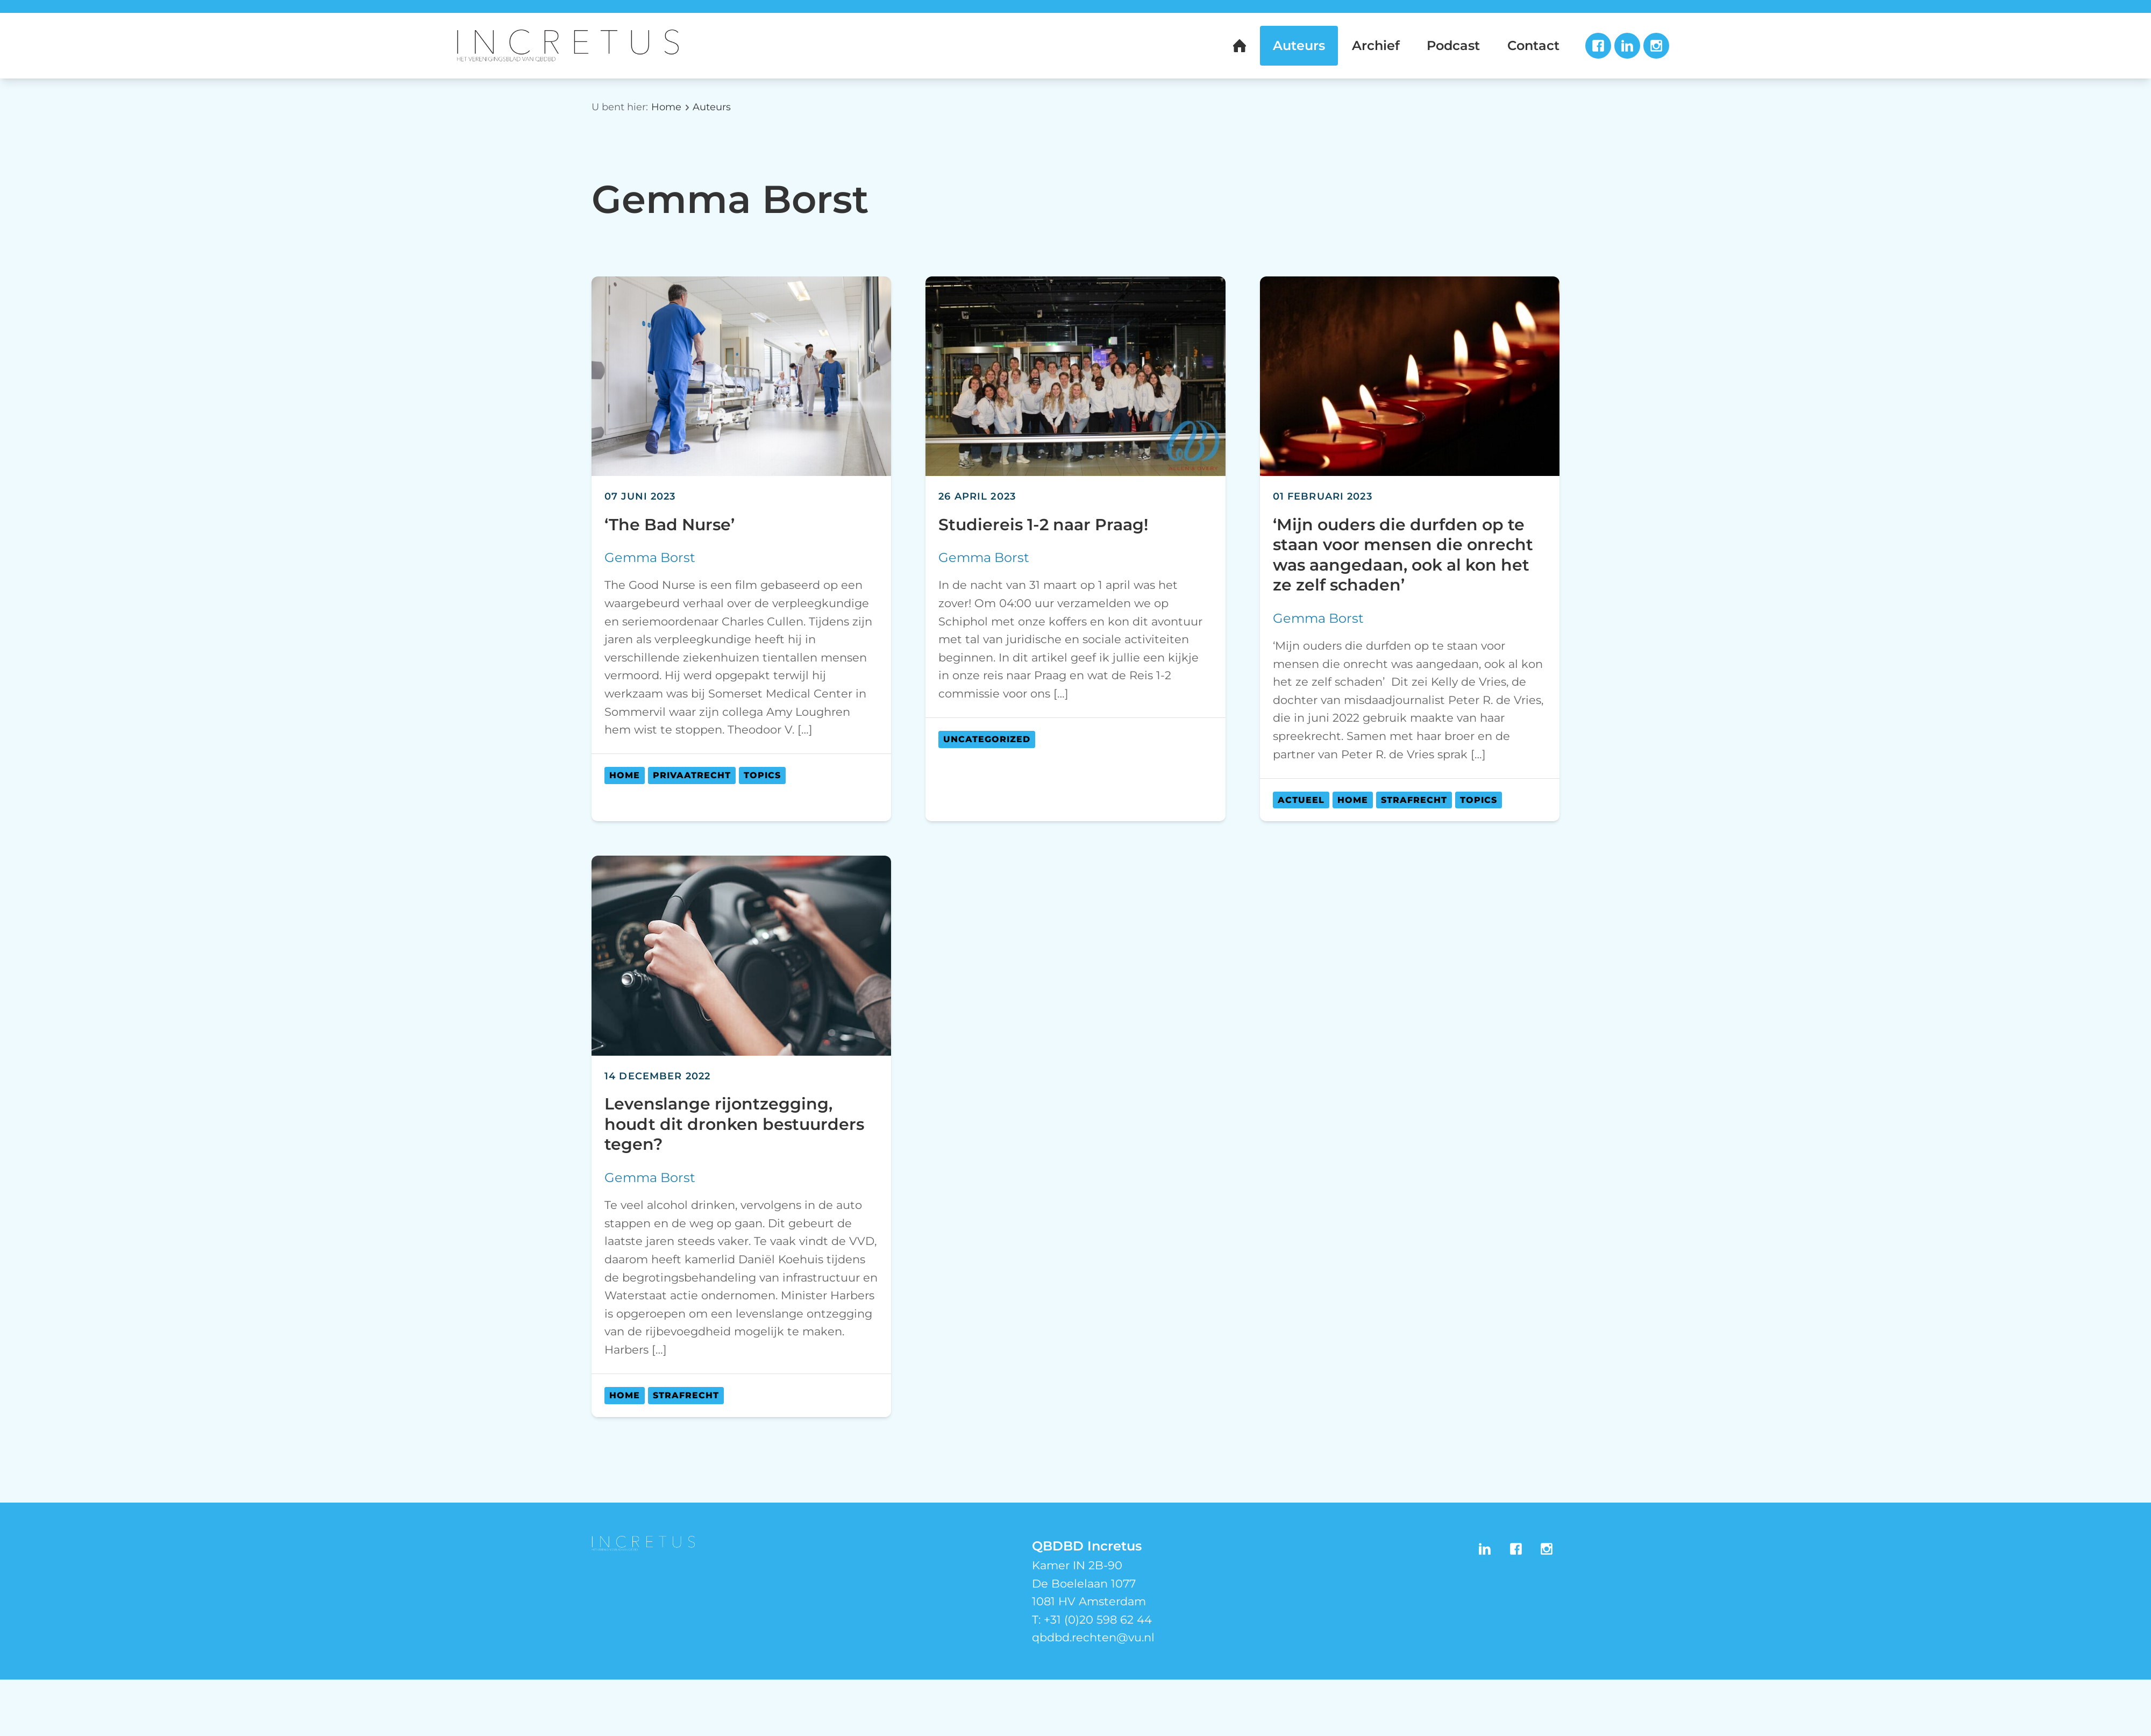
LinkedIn (1627, 46)
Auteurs (712, 107)
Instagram (1656, 46)
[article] (741, 549)
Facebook (1598, 46)
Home (666, 107)
